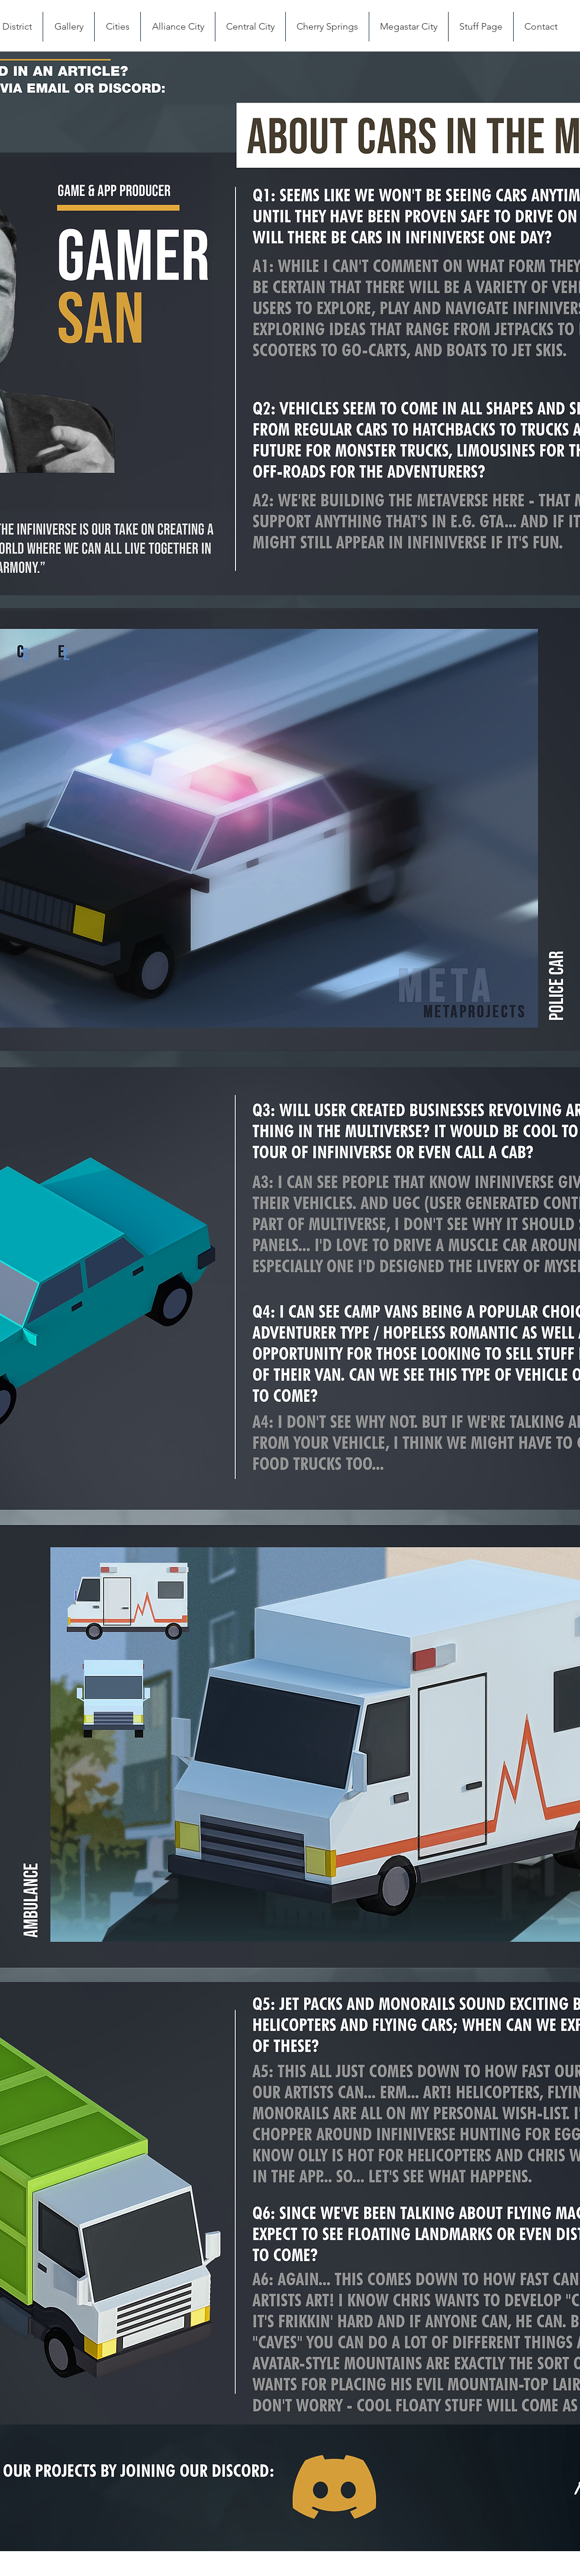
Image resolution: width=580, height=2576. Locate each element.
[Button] (333, 2488)
